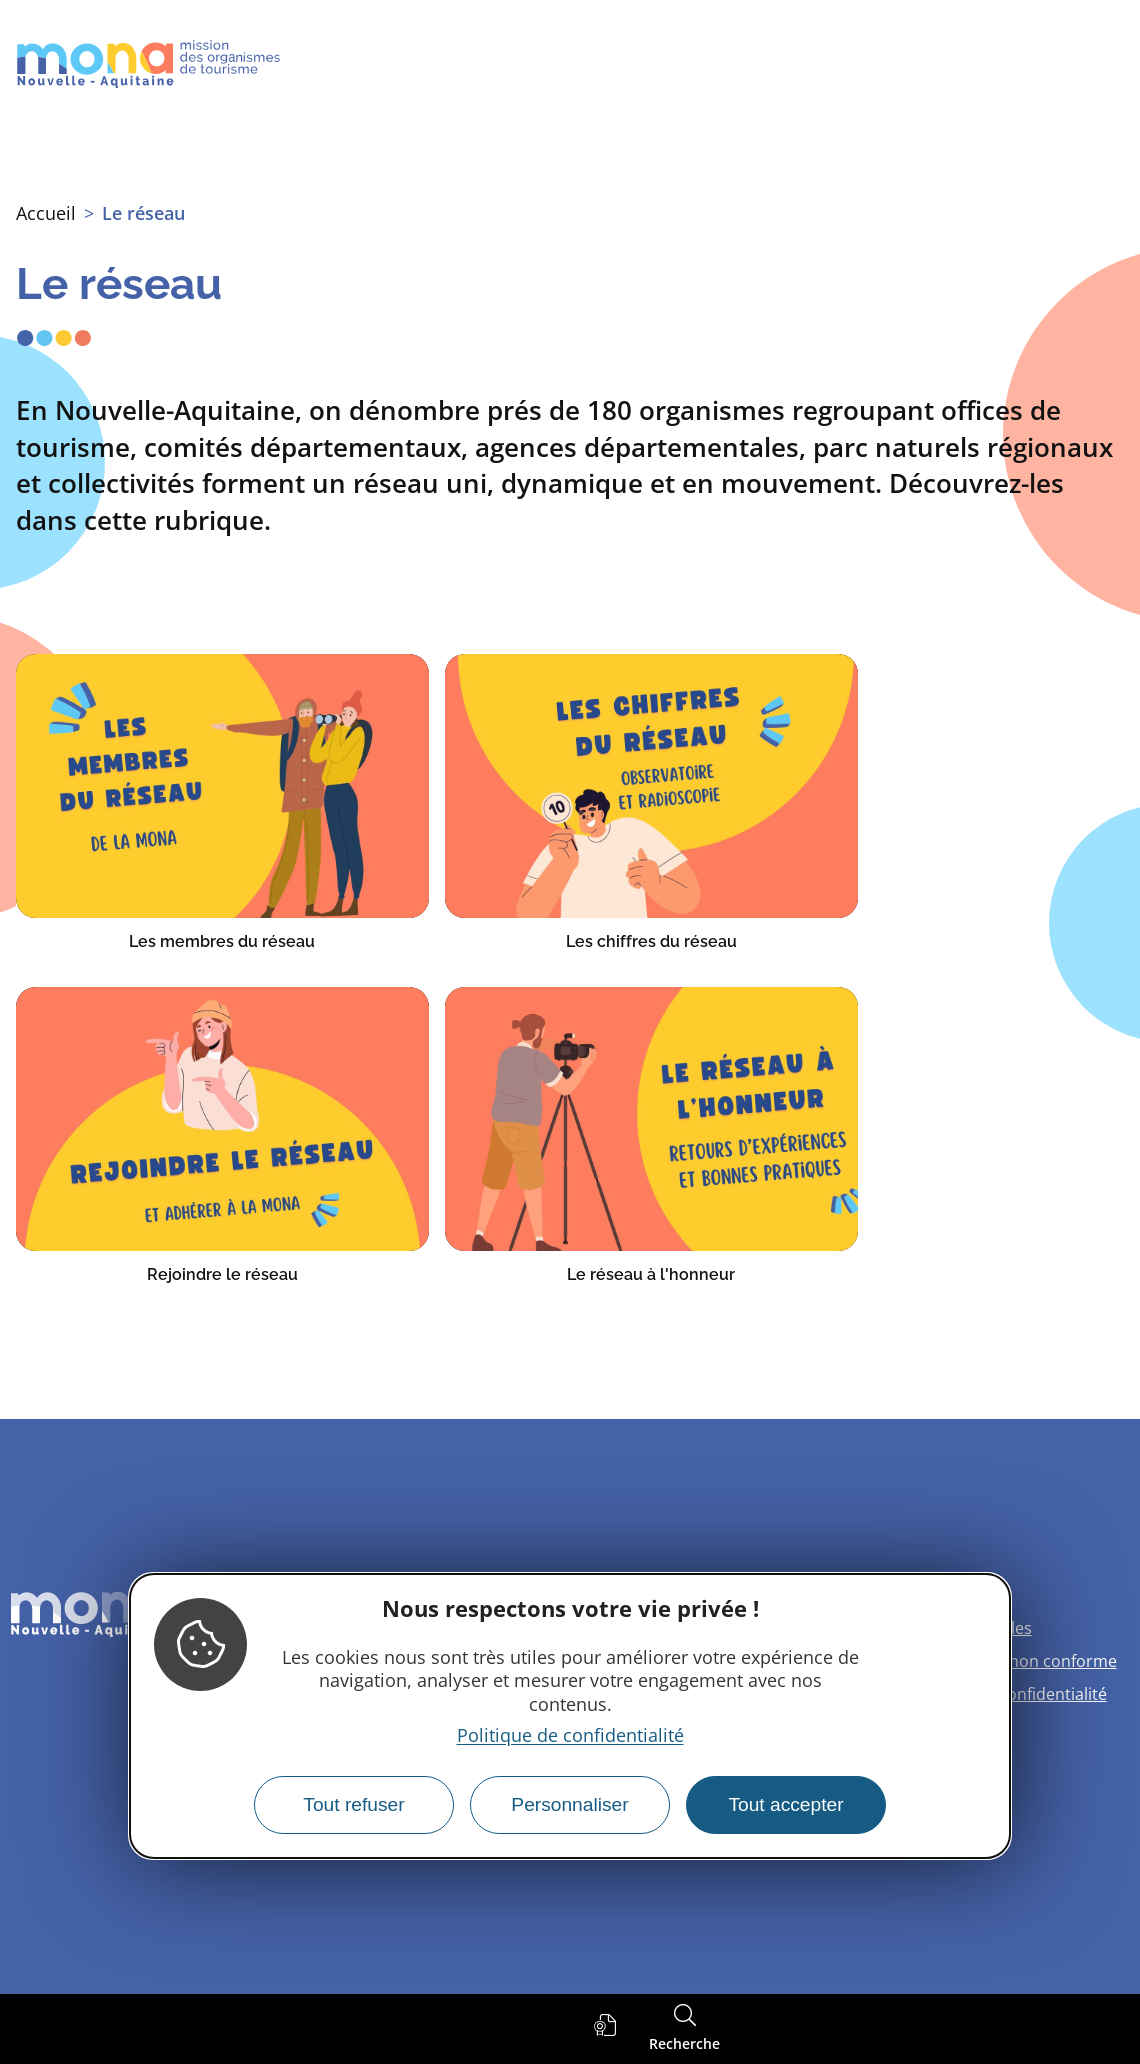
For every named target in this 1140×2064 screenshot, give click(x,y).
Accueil (46, 213)
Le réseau (143, 213)
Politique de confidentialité (570, 1735)
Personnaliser (569, 1804)
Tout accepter (785, 1804)
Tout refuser (353, 1804)
